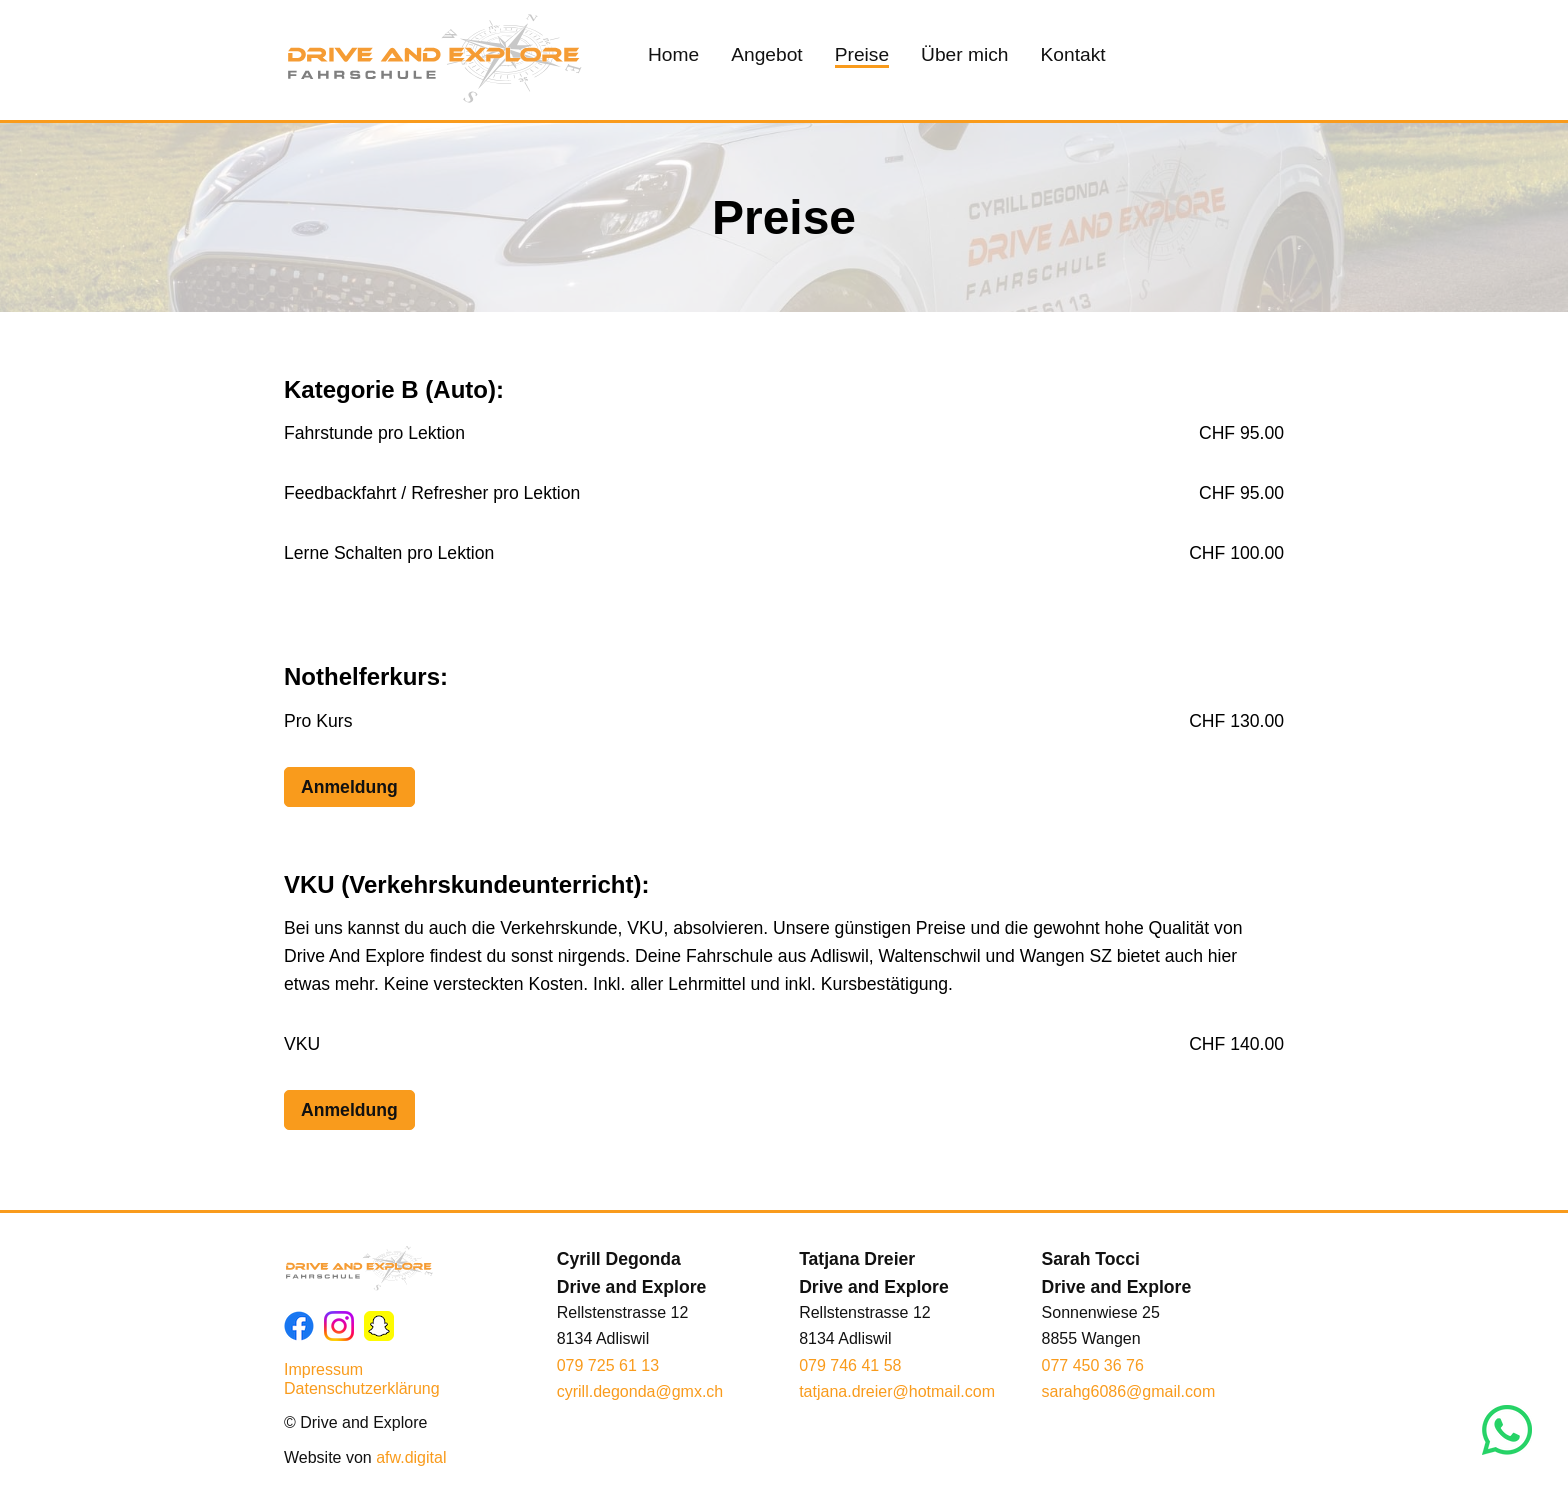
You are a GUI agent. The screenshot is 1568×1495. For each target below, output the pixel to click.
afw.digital (411, 1457)
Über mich (964, 54)
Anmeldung (349, 787)
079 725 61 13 (608, 1365)
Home (673, 54)
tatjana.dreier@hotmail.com (897, 1391)
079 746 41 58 (850, 1365)
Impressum (323, 1369)
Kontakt (1073, 54)
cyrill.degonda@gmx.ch (640, 1391)
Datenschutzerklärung (362, 1388)
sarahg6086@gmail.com (1129, 1391)
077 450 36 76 (1093, 1365)
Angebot (767, 54)
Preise (862, 54)
